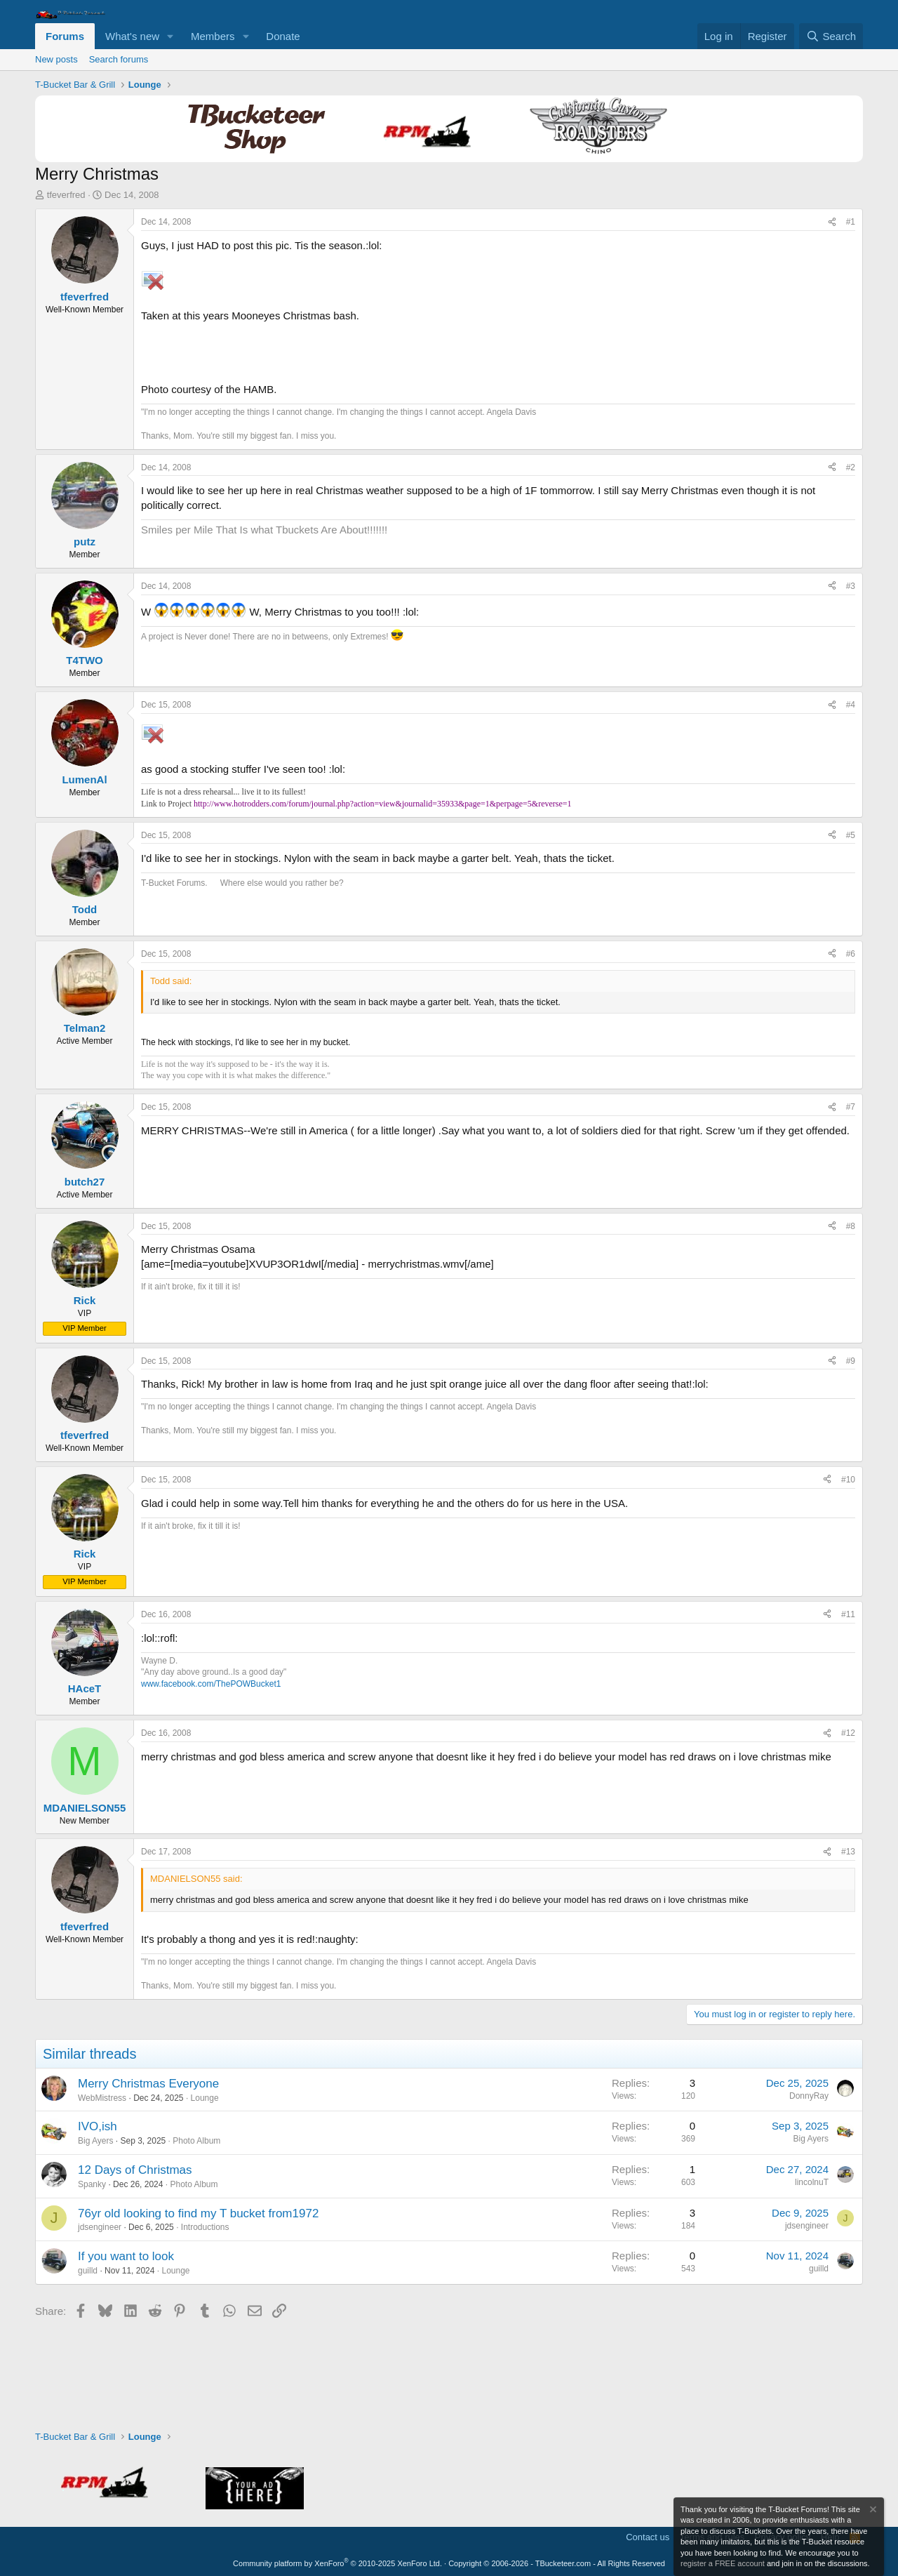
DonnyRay (809, 2096)
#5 (850, 835)
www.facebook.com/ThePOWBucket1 (211, 1684)
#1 (850, 222)
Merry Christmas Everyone (148, 2083)
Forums (65, 36)
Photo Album (196, 2141)
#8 (850, 1226)
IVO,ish (97, 2126)
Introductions (205, 2227)
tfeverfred (66, 195)
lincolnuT (812, 2182)
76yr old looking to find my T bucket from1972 (198, 2213)
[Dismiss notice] (872, 2511)
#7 (850, 1107)
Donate (283, 36)
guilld (88, 2271)
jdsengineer (99, 2227)
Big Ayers (95, 2141)
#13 (848, 1852)
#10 (848, 1480)
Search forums (119, 59)
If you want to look (126, 2256)
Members (213, 36)
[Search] (831, 36)
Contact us (647, 2537)
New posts (56, 59)
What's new (132, 36)
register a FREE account (723, 2563)
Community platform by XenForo (337, 2563)
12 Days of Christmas (135, 2170)
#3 (850, 586)
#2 (850, 467)
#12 (848, 1733)
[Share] (832, 222)
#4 (850, 705)
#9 (850, 1361)
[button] (170, 36)
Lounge (205, 2098)
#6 (850, 954)
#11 (848, 1614)
